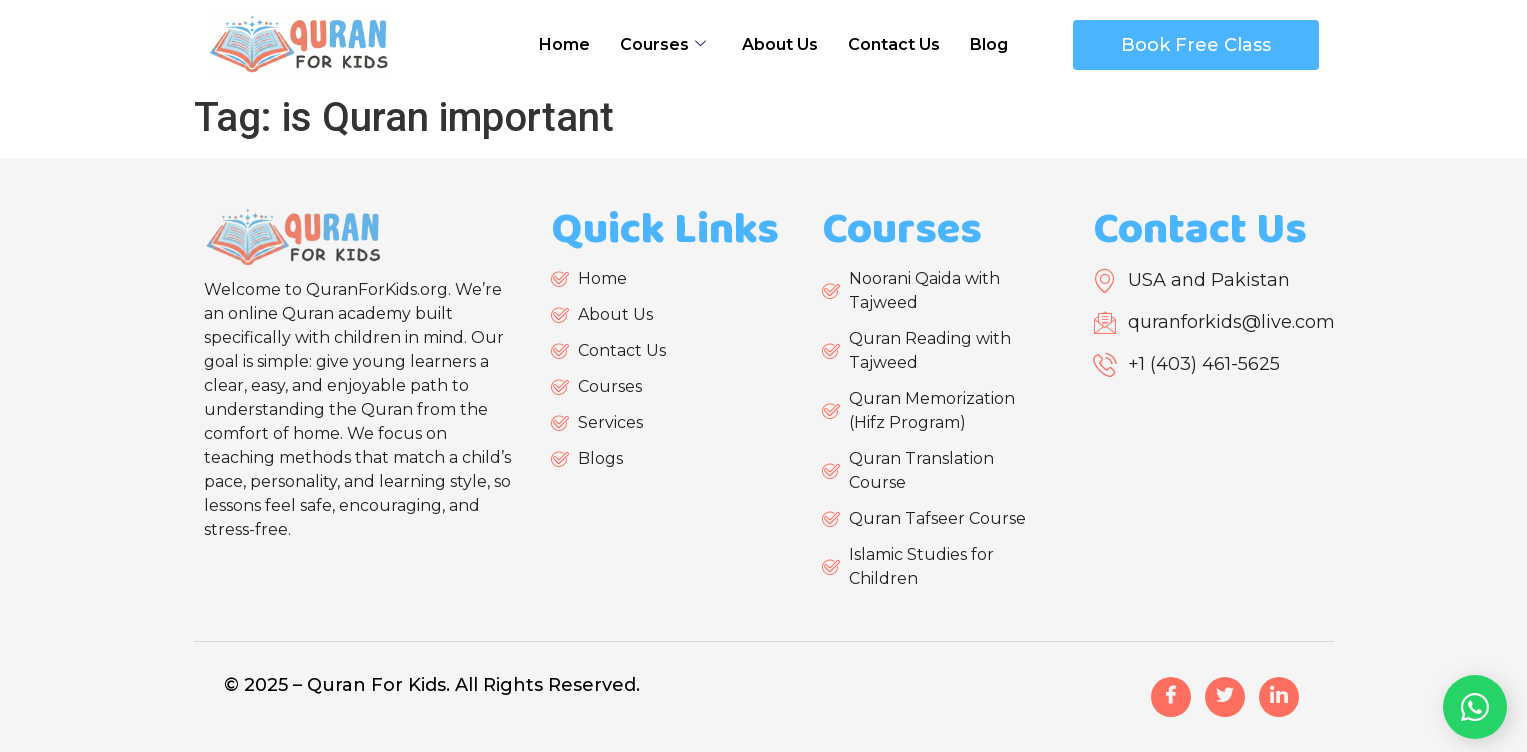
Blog (989, 44)
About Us (780, 44)
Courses (663, 44)
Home (564, 44)
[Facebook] (1171, 697)
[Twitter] (1225, 697)
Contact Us (894, 44)
